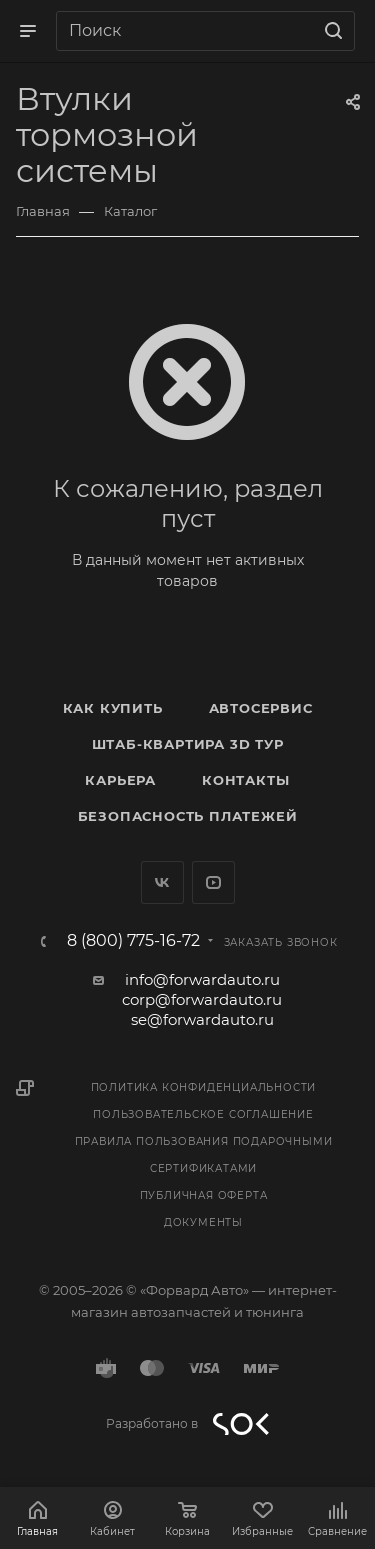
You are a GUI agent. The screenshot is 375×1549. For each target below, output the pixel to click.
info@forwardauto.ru (202, 979)
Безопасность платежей (188, 816)
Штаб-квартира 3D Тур (188, 744)
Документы (203, 1222)
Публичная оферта (204, 1195)
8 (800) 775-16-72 (133, 941)
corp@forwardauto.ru (202, 999)
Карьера (120, 780)
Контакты (245, 780)
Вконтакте (162, 882)
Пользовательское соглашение (203, 1114)
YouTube (213, 882)
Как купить (113, 708)
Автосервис (261, 708)
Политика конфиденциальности (204, 1087)
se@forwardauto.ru (202, 1019)
